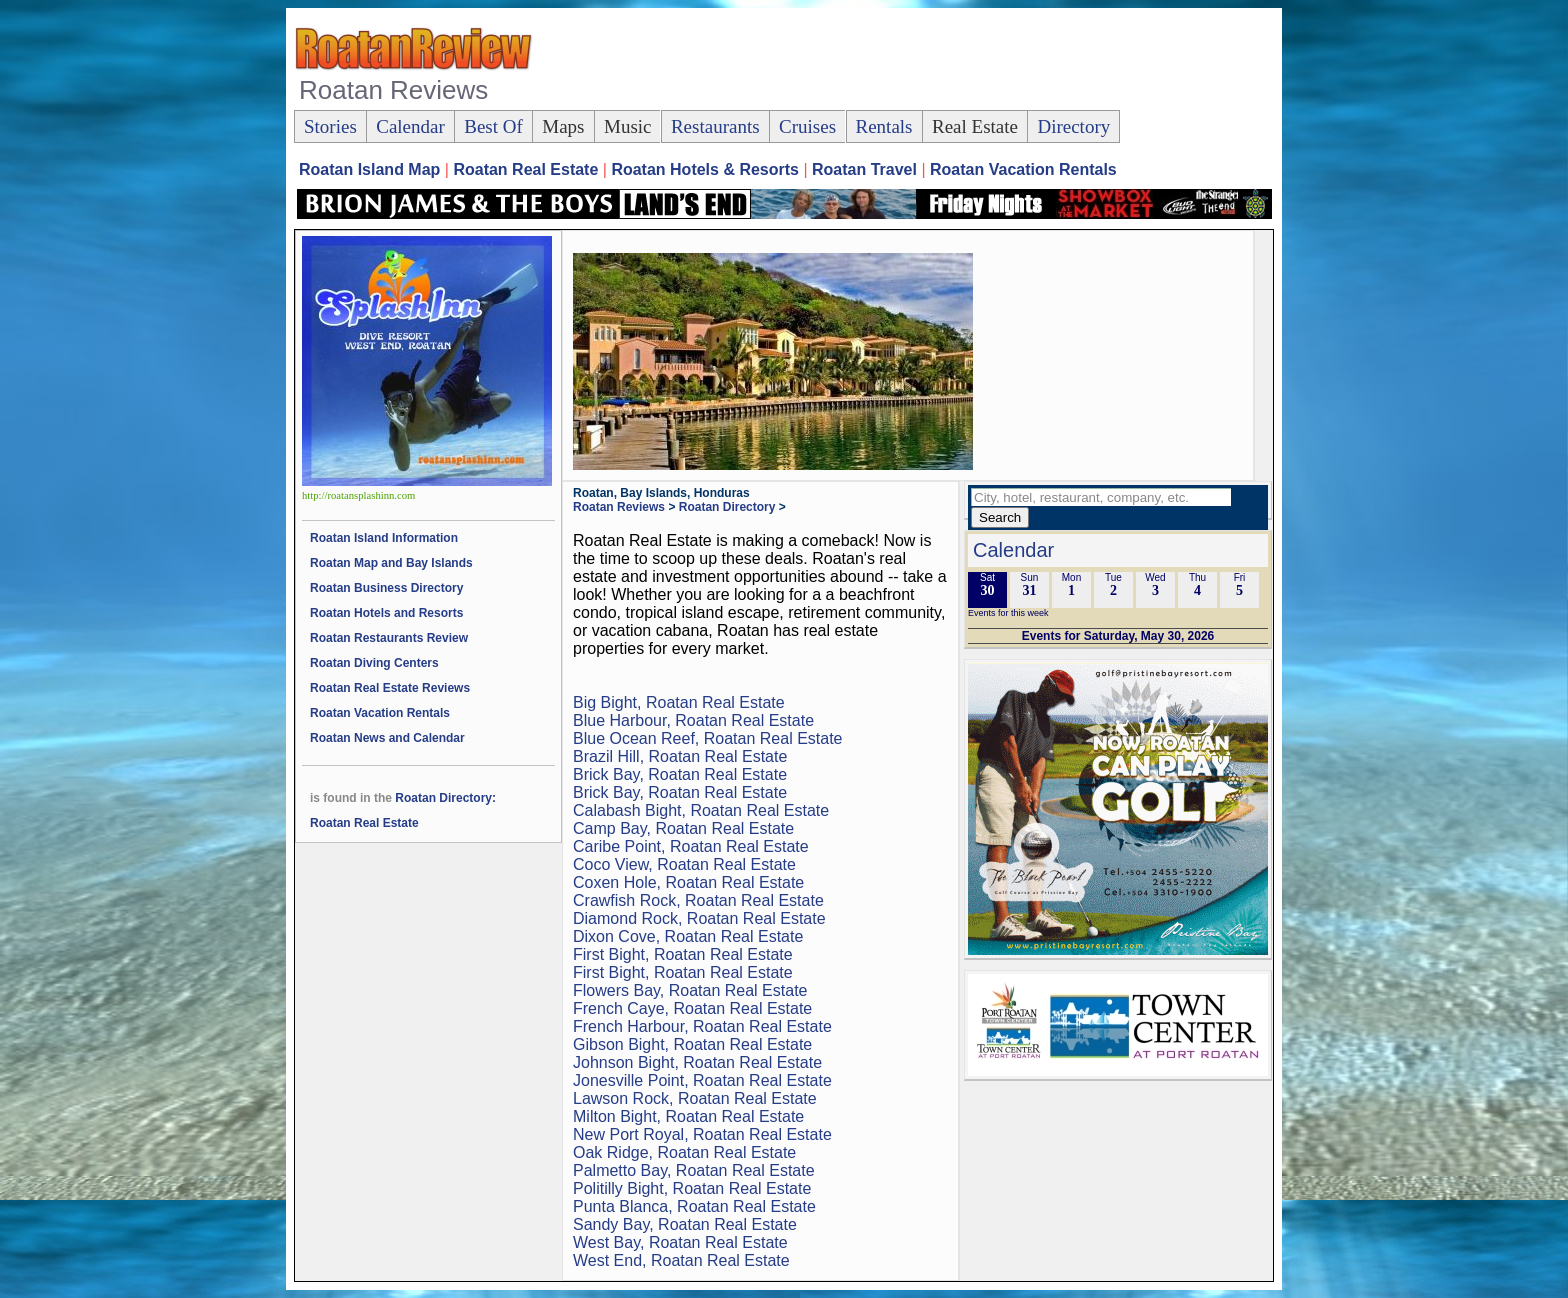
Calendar (410, 126)
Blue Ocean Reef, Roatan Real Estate (708, 738)
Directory (1073, 126)
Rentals (884, 126)
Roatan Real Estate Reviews (390, 688)
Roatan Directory (727, 507)
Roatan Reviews (619, 507)
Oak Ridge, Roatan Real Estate (684, 1152)
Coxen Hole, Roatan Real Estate (688, 882)
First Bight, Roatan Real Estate (683, 954)
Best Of (493, 126)
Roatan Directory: (445, 798)
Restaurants (715, 126)
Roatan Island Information (384, 538)
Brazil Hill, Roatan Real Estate (680, 756)
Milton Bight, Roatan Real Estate (688, 1116)
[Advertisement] (908, 61)
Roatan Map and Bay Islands (391, 563)
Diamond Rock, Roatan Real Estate (699, 918)
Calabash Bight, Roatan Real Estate (701, 810)
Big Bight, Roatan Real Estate (679, 702)
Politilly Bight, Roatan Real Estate (692, 1188)
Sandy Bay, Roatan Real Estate (685, 1224)
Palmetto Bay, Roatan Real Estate (694, 1170)
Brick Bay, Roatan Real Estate (680, 774)
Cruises (807, 126)
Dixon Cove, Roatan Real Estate (688, 936)
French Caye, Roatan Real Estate (692, 1008)
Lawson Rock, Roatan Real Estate (695, 1098)
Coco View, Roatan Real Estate (684, 864)
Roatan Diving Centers (374, 663)
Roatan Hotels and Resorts (386, 613)
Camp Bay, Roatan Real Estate (683, 828)
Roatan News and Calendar (387, 738)
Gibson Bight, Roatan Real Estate (692, 1044)
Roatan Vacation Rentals (380, 713)
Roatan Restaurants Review (389, 638)
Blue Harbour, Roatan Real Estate (693, 720)
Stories (330, 126)
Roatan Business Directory (386, 588)
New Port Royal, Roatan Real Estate (702, 1134)
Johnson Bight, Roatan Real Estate (697, 1062)
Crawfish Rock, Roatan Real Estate (698, 900)
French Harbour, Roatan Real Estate (702, 1026)
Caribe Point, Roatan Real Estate (691, 846)
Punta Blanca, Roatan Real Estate (694, 1206)
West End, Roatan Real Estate (681, 1260)
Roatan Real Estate (364, 823)
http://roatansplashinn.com (358, 495)
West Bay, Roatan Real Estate (680, 1242)
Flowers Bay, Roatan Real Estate (690, 990)
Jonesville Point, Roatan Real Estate (702, 1080)
